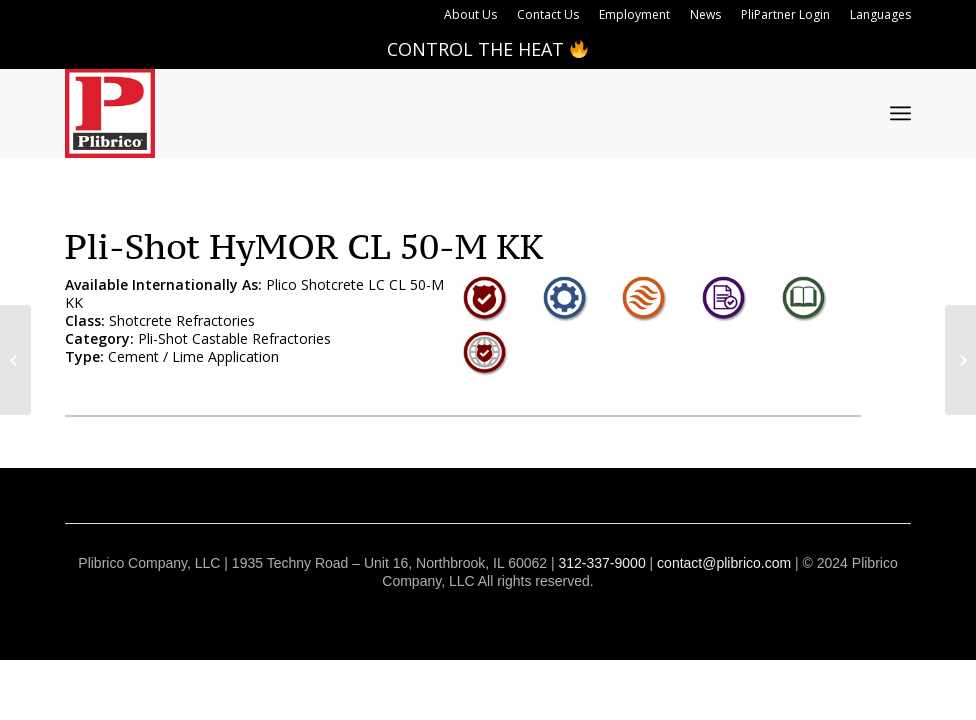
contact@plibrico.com (724, 563)
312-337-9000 (601, 563)
